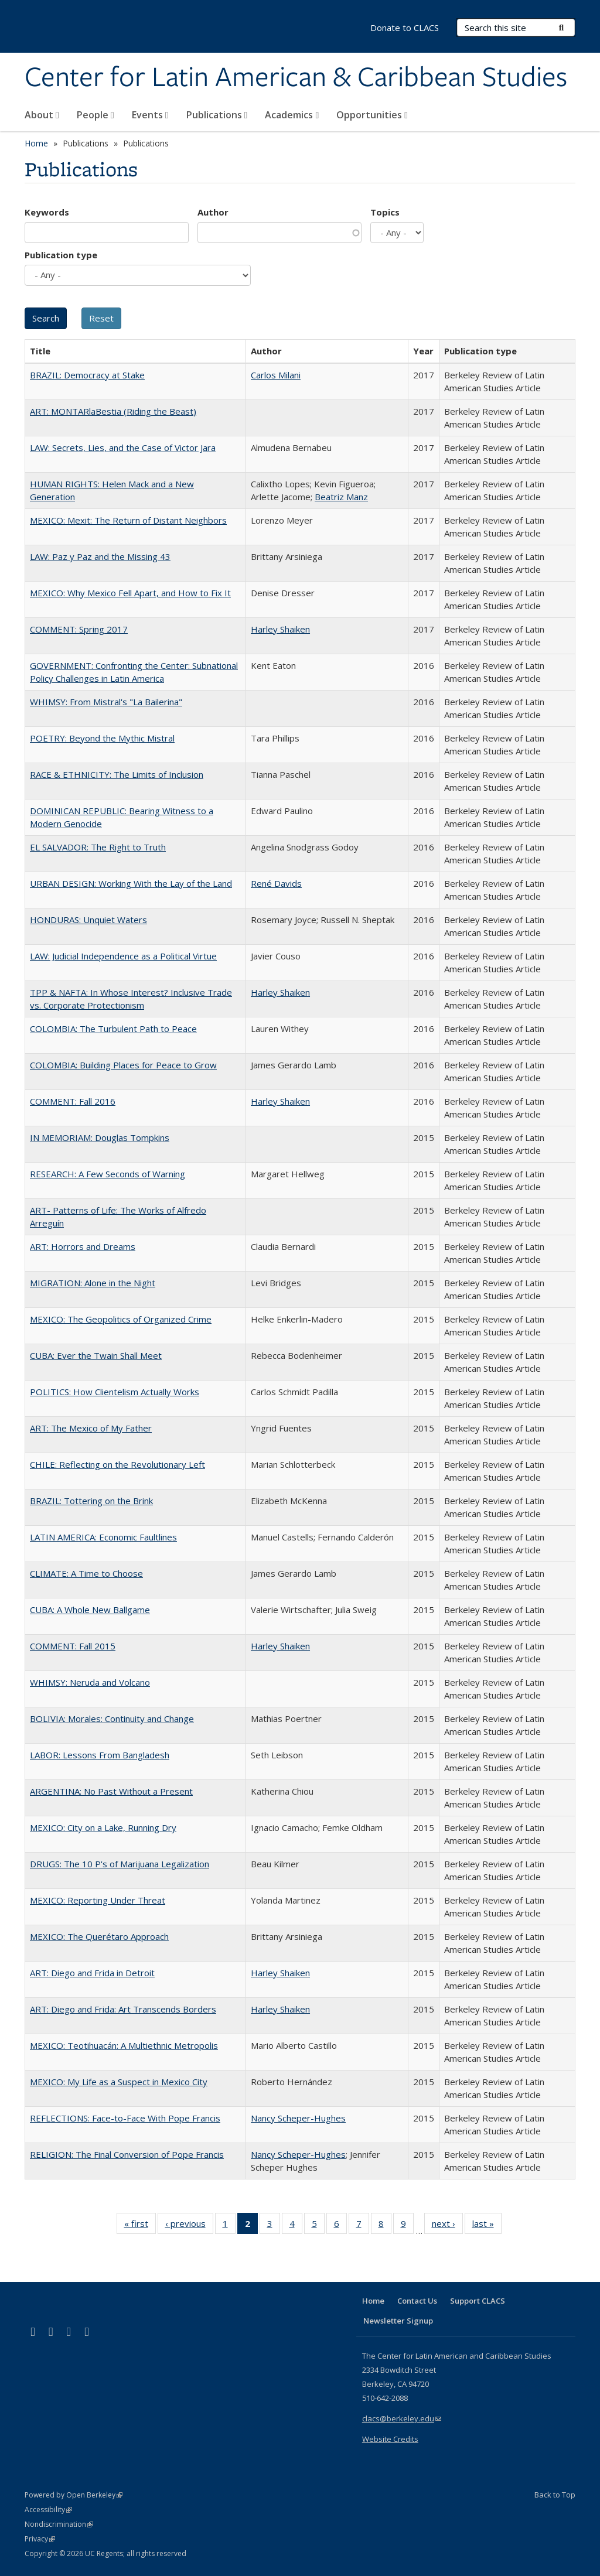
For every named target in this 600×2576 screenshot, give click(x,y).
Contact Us (417, 2300)
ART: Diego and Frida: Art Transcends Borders (123, 2009)
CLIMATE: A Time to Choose (86, 1573)
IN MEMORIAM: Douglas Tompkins (99, 1137)
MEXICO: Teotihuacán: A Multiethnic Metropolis (124, 2045)
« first (140, 2226)
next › (447, 2226)
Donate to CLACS (404, 27)
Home (36, 143)
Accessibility (48, 2509)
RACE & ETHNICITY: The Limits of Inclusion (116, 774)
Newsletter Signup (398, 2320)
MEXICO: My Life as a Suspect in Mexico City (118, 2082)
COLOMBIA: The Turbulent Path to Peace (113, 1028)
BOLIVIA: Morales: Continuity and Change (112, 1718)
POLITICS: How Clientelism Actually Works (114, 1392)
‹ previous (189, 2226)
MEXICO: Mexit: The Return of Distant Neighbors (128, 520)
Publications (217, 114)
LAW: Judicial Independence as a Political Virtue (123, 956)
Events (150, 114)
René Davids (276, 883)
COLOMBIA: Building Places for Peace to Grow (123, 1065)
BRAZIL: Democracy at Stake (87, 375)
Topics (385, 212)
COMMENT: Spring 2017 (79, 629)
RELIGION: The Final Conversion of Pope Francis (127, 2154)
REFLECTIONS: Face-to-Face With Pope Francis (125, 2118)
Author (213, 212)
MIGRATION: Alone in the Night (92, 1283)
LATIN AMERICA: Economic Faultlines (103, 1537)
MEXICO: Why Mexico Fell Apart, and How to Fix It (130, 593)
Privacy (40, 2539)
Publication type (61, 255)
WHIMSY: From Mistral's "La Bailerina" (106, 702)
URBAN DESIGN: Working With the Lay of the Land (131, 883)
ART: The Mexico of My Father (91, 1428)
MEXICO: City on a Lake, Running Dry (103, 1827)
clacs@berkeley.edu (401, 2418)
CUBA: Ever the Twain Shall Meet (96, 1355)
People (95, 114)
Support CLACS (477, 2300)
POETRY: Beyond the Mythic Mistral (102, 738)
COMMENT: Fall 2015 (72, 1646)
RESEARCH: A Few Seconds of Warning (107, 1174)
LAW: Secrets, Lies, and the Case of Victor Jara (123, 447)
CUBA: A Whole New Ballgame (90, 1609)
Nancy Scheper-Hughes (298, 2118)
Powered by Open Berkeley (73, 2495)
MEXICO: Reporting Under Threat (97, 1900)
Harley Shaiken (280, 629)
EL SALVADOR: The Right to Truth (98, 847)
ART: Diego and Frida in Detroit (92, 1973)
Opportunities (372, 114)
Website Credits (390, 2439)
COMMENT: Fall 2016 (72, 1101)
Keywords (47, 212)
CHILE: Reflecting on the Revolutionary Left (117, 1464)
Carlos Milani (276, 375)
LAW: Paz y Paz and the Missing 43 (100, 556)
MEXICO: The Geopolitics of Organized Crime (121, 1319)
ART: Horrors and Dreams (82, 1246)
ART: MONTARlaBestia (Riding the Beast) (113, 411)
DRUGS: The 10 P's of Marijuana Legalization (119, 1864)
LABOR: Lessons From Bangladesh (99, 1755)
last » (487, 2226)
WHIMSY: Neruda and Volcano (90, 1682)
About (42, 114)
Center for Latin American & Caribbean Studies (296, 77)
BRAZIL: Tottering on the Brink (91, 1500)
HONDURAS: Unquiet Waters (88, 919)
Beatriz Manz (341, 497)
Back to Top (554, 2494)
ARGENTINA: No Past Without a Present (111, 1791)
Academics (292, 114)
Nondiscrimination (59, 2524)
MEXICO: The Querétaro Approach (99, 1936)
